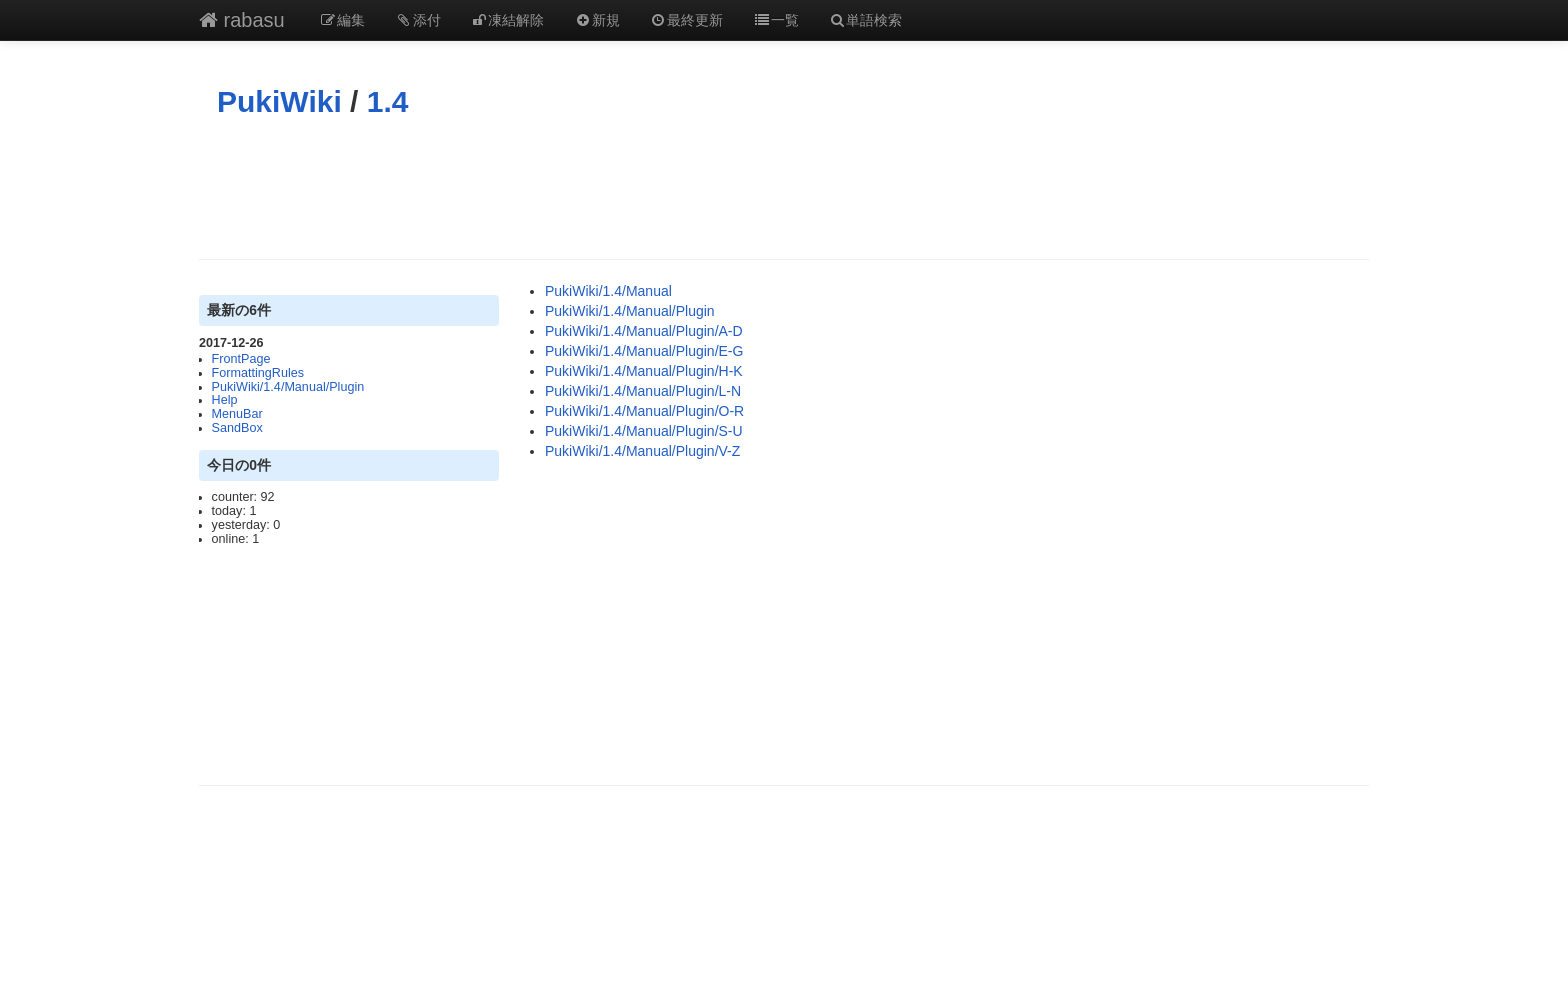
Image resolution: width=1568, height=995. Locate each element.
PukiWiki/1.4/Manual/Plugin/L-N (643, 391)
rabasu (242, 20)
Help (225, 400)
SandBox (237, 428)
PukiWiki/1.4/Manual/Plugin (288, 387)
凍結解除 (508, 20)
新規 (597, 20)
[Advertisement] (784, 189)
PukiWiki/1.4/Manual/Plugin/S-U (644, 431)
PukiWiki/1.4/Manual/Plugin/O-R (644, 411)
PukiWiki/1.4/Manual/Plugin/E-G (644, 351)
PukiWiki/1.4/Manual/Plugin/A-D (644, 331)
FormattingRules (258, 373)
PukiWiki (279, 101)
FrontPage (241, 359)
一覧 (776, 20)
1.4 (388, 101)
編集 (343, 20)
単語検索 (866, 20)
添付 (418, 20)
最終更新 (687, 20)
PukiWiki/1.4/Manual (608, 291)
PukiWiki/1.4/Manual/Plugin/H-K (644, 371)
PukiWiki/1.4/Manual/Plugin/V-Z (642, 451)
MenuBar (237, 414)
